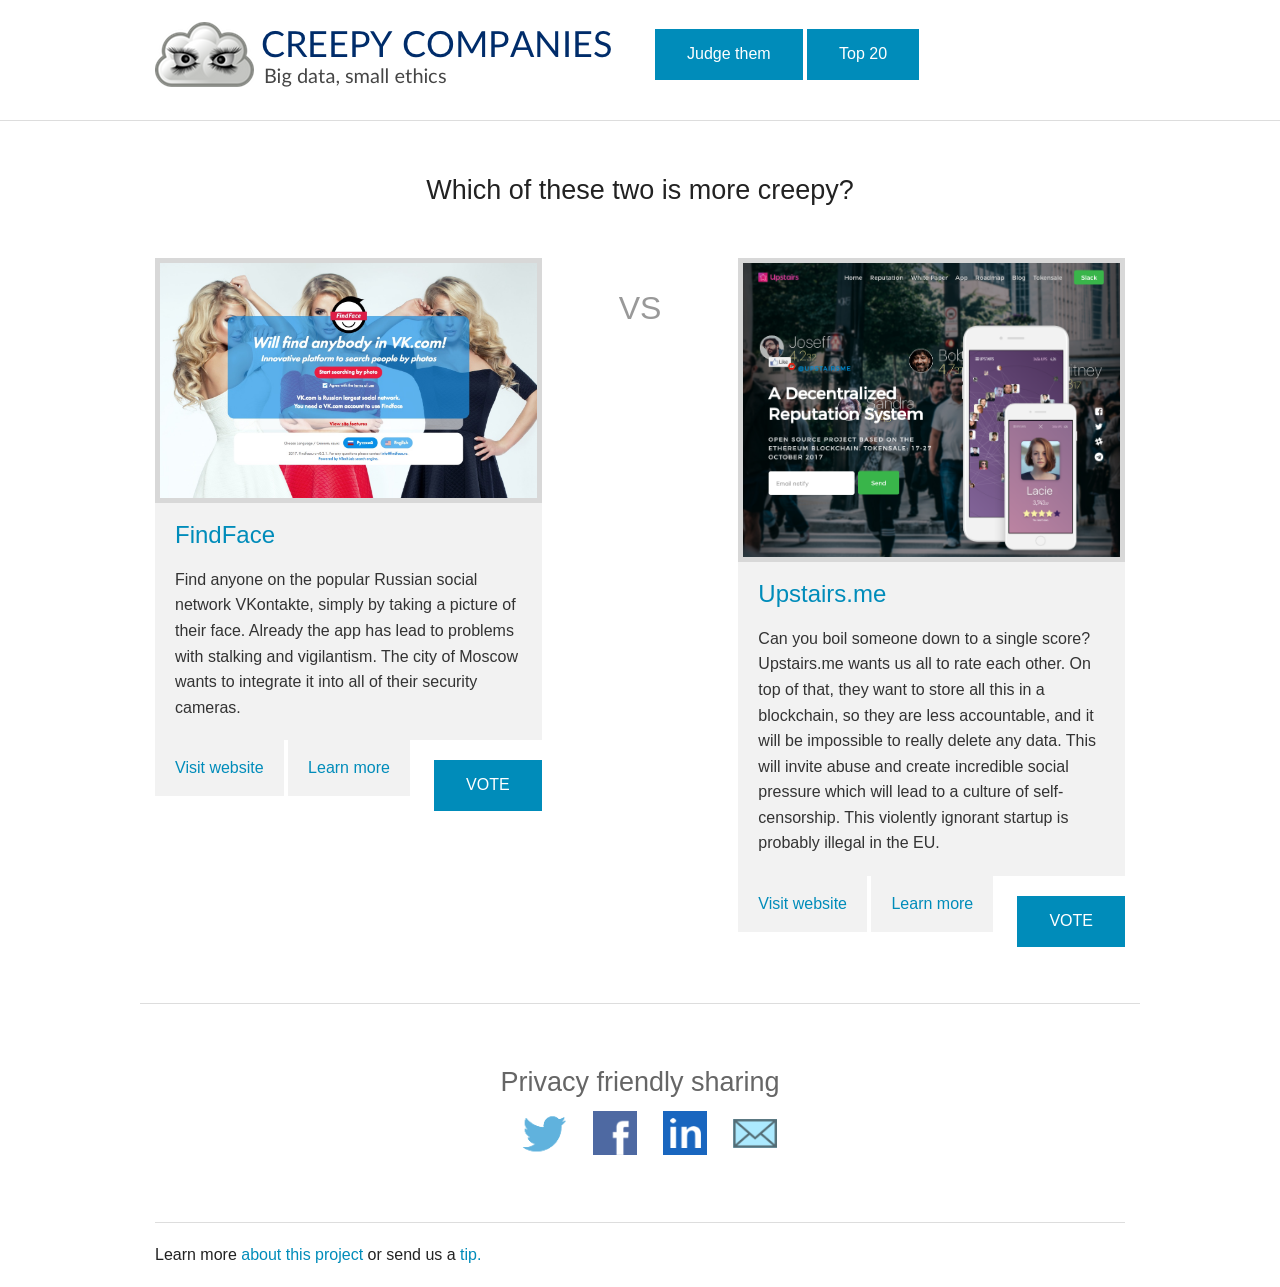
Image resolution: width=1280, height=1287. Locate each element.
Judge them (729, 53)
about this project (302, 1254)
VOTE (488, 784)
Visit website (219, 767)
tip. (470, 1254)
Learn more (349, 767)
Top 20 (863, 53)
